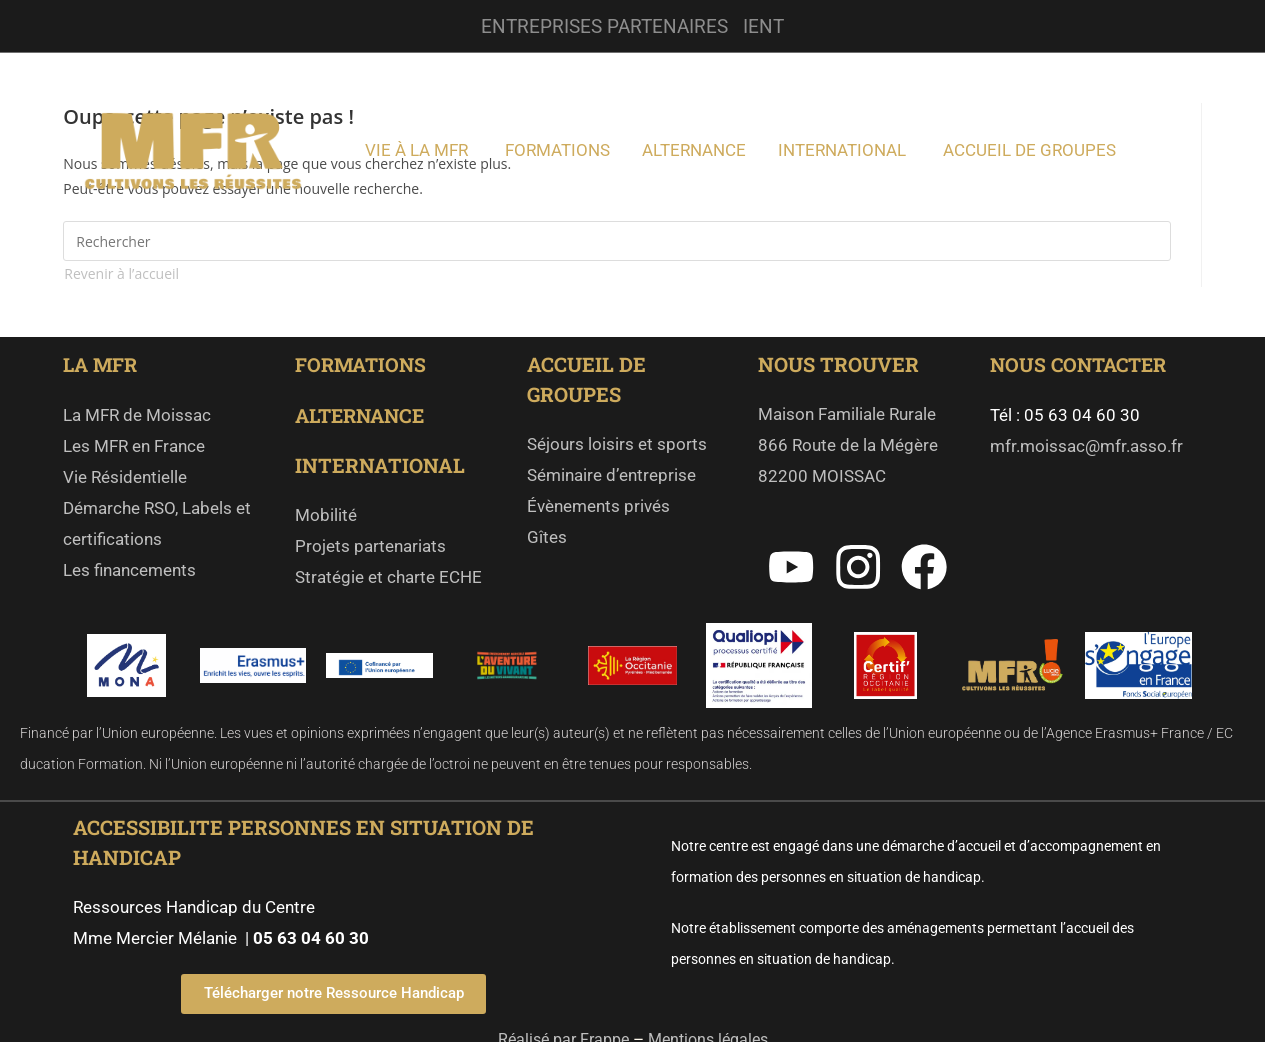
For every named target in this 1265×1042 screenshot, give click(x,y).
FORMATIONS (363, 364)
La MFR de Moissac (137, 414)
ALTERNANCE (364, 414)
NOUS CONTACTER (1082, 364)
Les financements (129, 569)
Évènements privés (598, 506)
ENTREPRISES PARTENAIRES (604, 26)
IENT (768, 26)
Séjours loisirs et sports (617, 444)
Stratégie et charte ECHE (388, 576)
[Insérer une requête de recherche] (617, 241)
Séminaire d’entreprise (611, 475)
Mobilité (326, 514)
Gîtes (547, 537)
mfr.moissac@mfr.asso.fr (1086, 445)
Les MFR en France (134, 445)
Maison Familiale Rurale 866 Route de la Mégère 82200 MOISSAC (850, 445)
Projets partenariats (370, 545)
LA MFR (104, 364)
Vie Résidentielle (125, 476)
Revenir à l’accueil (121, 273)
